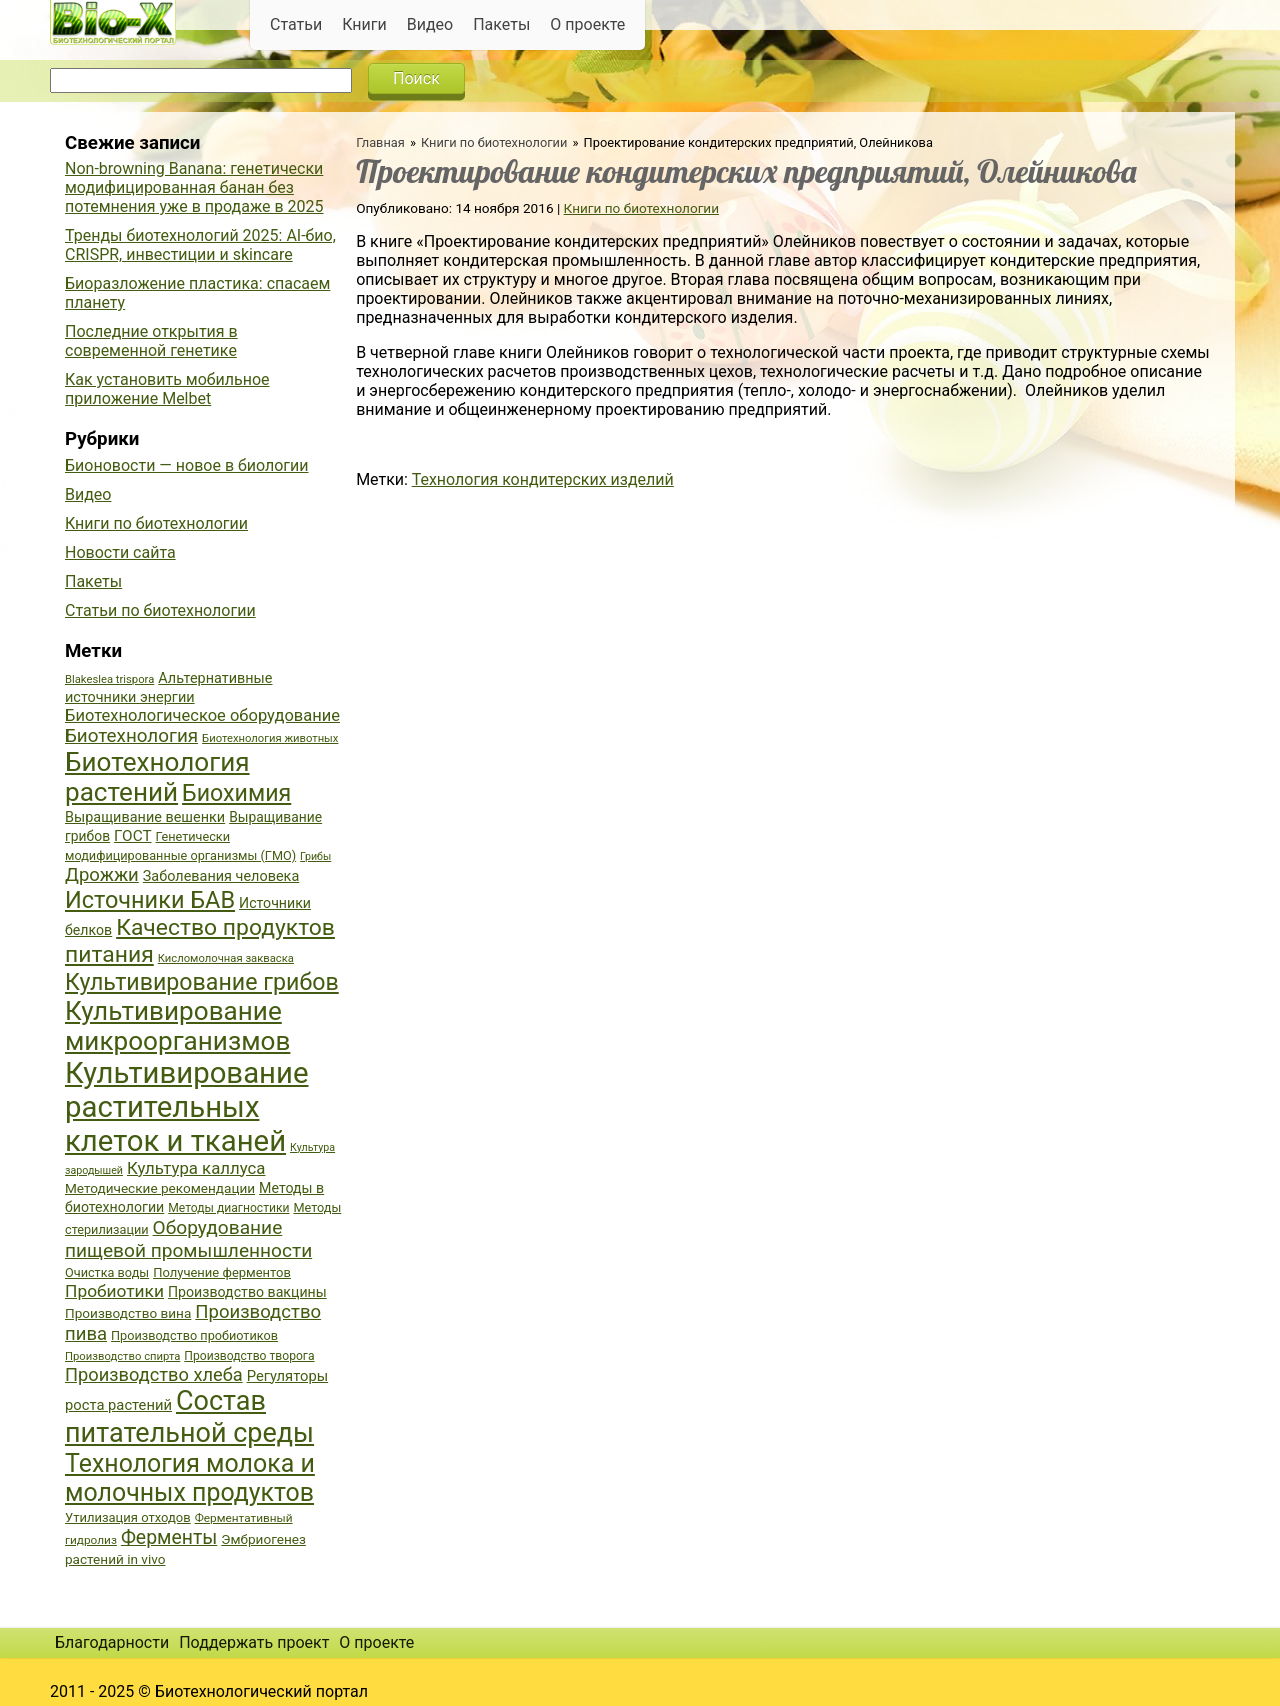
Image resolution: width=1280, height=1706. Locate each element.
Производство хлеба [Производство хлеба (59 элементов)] (154, 1374)
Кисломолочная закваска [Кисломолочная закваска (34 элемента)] (226, 958)
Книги (364, 24)
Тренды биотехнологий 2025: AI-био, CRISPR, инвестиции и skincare (200, 245)
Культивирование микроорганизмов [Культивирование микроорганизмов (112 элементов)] (177, 1026)
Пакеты (501, 24)
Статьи (296, 24)
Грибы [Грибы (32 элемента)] (315, 856)
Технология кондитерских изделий (543, 479)
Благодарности (112, 1642)
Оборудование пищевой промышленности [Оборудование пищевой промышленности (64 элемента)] (188, 1239)
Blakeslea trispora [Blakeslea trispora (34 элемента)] (109, 679)
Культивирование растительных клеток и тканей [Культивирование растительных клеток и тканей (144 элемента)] (186, 1107)
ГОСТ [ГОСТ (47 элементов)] (132, 836)
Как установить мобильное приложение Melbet (167, 389)
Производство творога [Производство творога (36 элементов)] (249, 1356)
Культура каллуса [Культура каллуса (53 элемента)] (196, 1168)
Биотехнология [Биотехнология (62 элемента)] (131, 736)
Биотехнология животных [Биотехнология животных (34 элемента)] (270, 738)
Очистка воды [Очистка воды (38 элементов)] (107, 1272)
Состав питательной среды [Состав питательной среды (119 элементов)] (189, 1417)
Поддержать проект (254, 1642)
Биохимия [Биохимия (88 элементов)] (236, 793)
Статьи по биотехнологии (160, 610)
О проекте (587, 24)
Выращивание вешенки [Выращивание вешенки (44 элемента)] (145, 817)
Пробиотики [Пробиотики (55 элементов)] (114, 1291)
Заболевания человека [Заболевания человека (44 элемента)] (221, 876)
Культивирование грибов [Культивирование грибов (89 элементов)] (202, 982)
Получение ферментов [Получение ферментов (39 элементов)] (222, 1272)
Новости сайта (120, 552)
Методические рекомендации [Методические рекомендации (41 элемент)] (160, 1188)
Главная (380, 142)
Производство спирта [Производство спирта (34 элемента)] (122, 1356)
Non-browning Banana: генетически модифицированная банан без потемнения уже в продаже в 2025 (194, 187)
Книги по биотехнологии (494, 142)
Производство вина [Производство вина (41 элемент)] (128, 1313)
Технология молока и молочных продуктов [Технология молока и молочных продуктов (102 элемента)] (190, 1478)
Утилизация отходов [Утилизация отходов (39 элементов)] (128, 1517)
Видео (430, 24)
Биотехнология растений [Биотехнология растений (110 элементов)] (157, 777)
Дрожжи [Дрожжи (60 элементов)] (102, 875)
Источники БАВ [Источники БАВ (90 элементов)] (150, 900)
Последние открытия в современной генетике (151, 341)
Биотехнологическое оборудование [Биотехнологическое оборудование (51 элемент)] (202, 715)
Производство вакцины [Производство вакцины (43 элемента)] (247, 1292)
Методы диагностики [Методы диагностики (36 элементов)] (228, 1208)
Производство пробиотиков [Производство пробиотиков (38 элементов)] (194, 1335)
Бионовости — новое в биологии (187, 465)
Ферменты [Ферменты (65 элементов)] (169, 1537)
